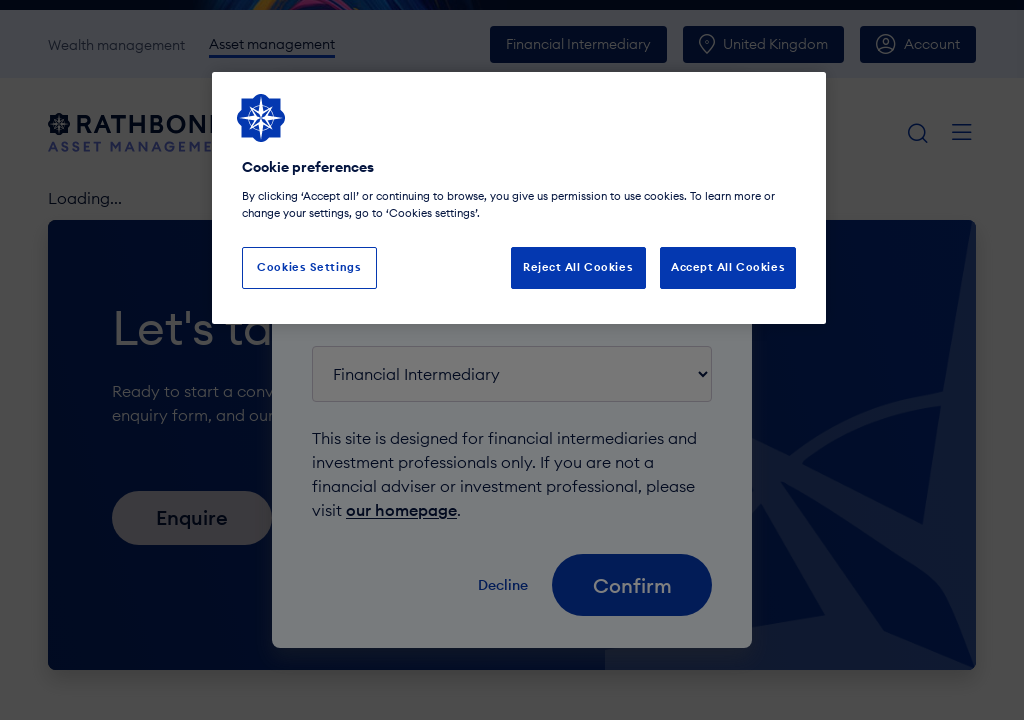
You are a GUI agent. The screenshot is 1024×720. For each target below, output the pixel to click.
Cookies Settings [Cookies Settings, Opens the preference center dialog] (309, 267)
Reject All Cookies (578, 267)
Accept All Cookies (728, 267)
